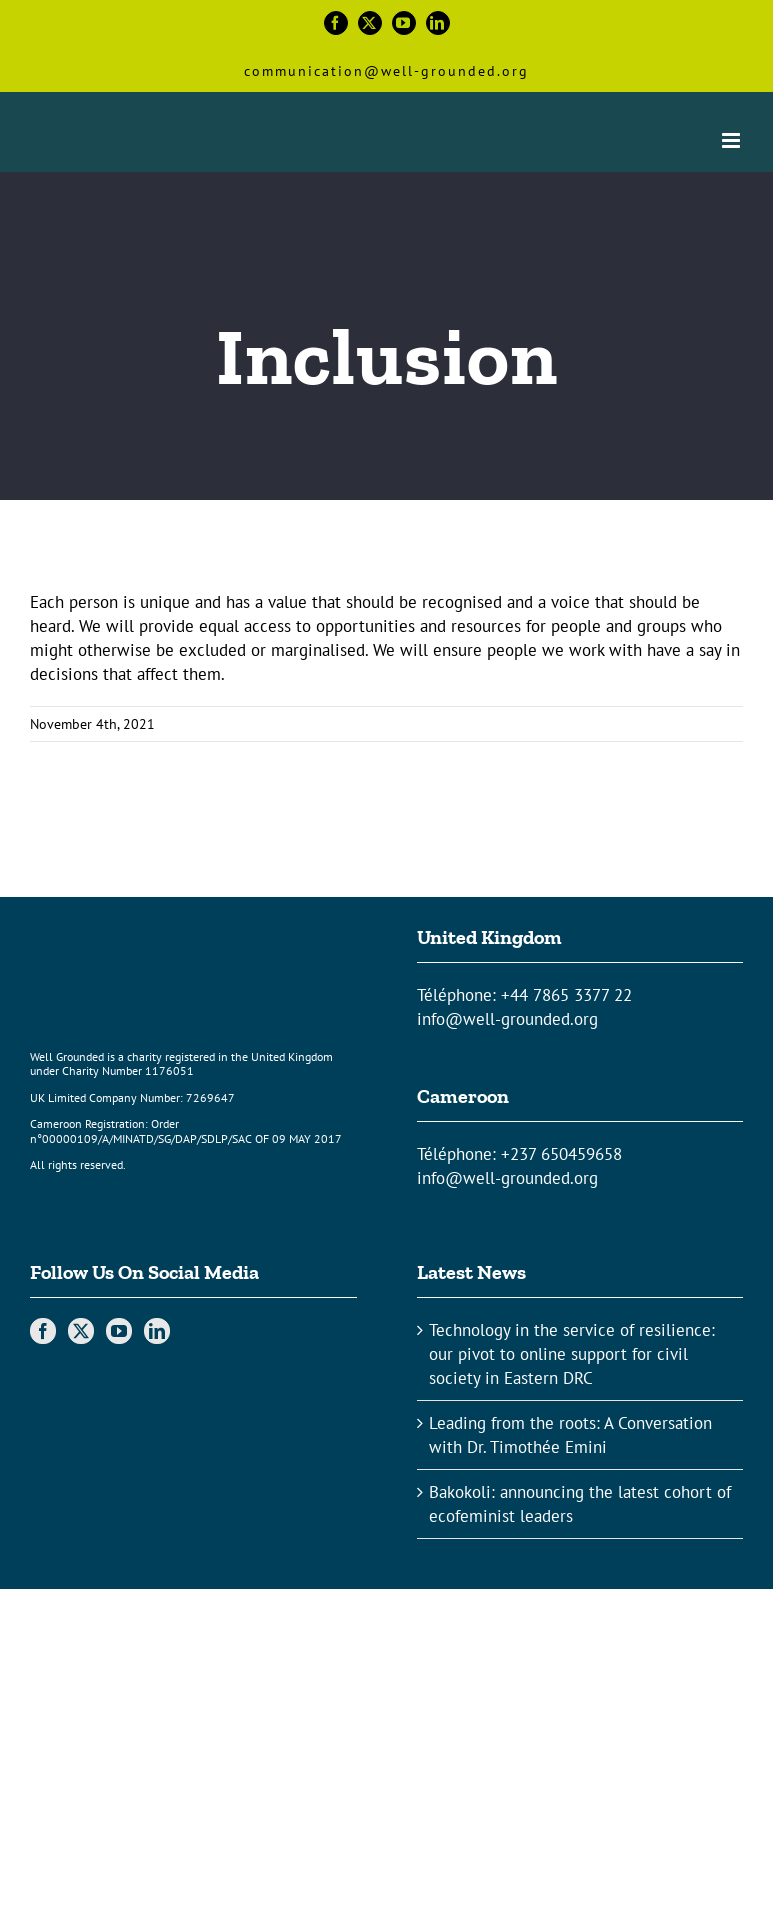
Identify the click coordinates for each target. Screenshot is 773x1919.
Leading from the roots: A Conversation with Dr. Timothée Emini (570, 1435)
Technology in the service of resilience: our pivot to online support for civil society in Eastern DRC (572, 1354)
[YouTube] (119, 1331)
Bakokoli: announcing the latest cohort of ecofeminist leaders (580, 1504)
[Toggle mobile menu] (732, 140)
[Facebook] (43, 1331)
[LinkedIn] (157, 1331)
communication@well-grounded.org (386, 71)
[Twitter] (81, 1331)
